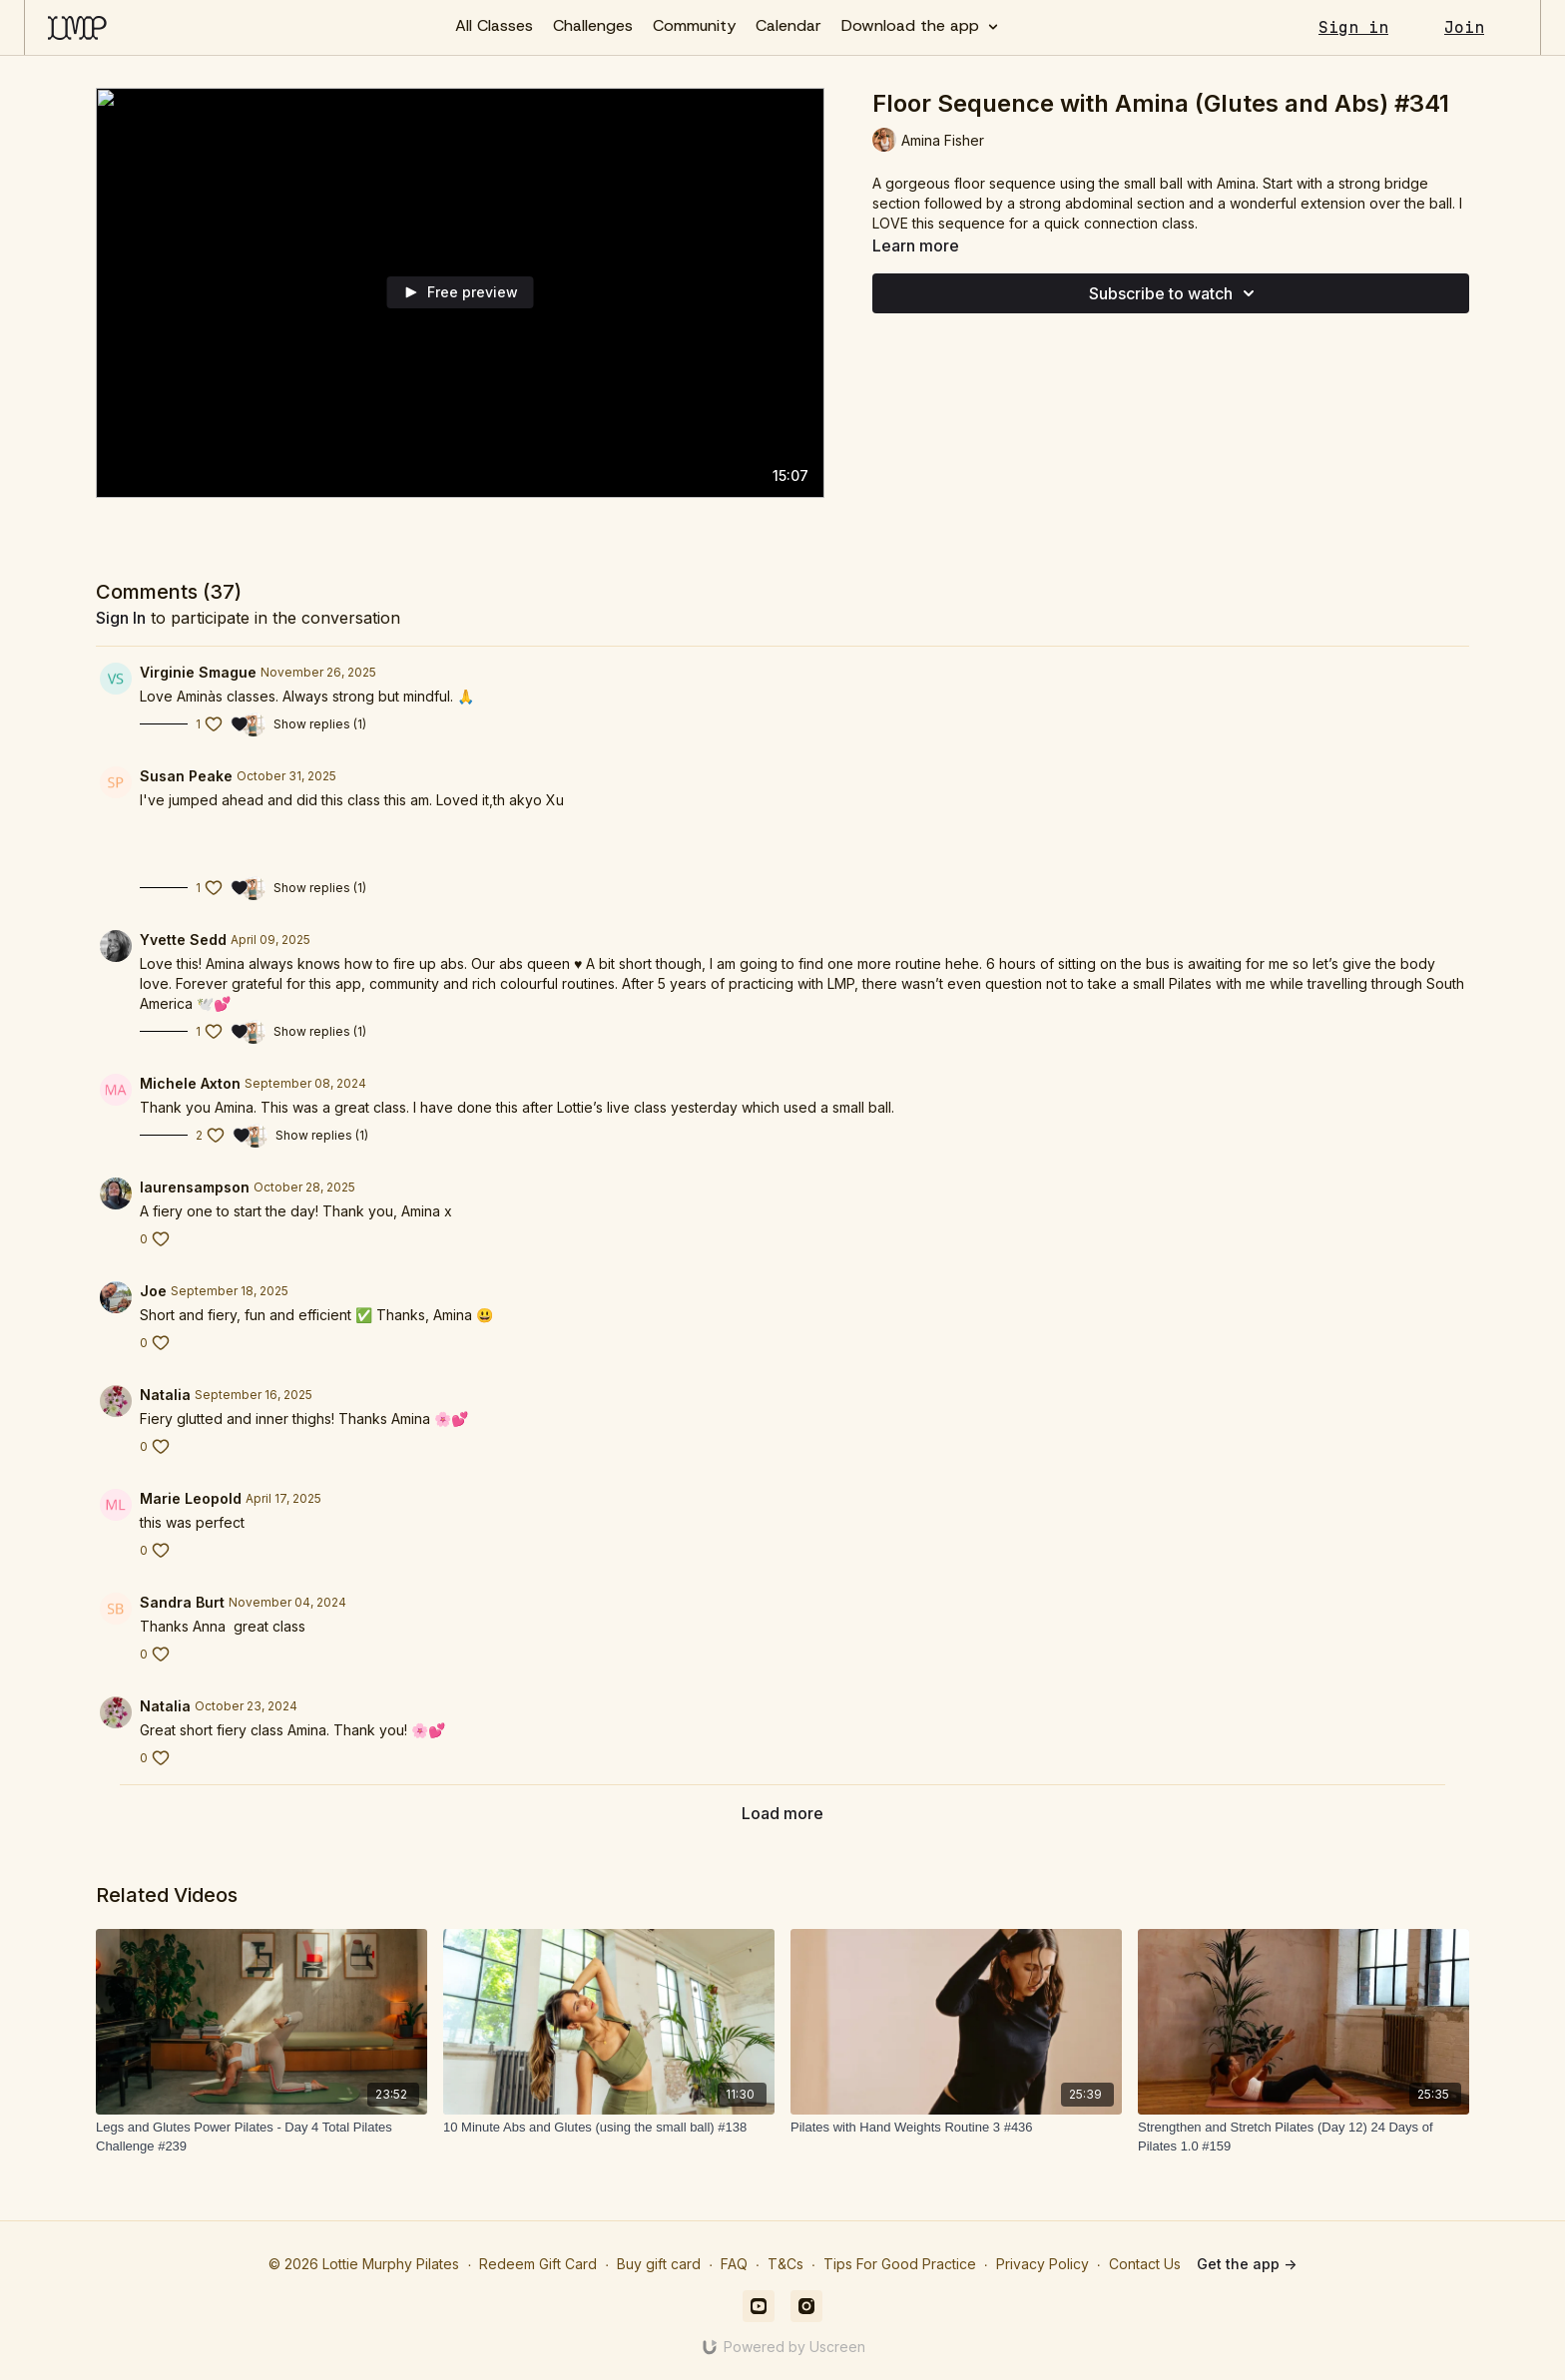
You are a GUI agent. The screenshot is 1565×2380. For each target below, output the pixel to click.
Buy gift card (659, 2263)
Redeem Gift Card (538, 2263)
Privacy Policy (1042, 2263)
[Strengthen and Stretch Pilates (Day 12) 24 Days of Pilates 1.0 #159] (1303, 2137)
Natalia (165, 1394)
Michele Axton (190, 1083)
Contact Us (1145, 2263)
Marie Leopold (191, 1498)
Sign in (1353, 27)
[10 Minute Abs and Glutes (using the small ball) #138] (609, 2128)
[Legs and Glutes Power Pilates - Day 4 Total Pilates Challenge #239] (261, 2137)
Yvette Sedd (183, 939)
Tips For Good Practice (899, 2263)
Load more (782, 1813)
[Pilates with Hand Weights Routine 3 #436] (956, 2128)
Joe (153, 1290)
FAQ (734, 2263)
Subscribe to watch (1175, 293)
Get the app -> (1247, 2263)
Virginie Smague (198, 672)
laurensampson (195, 1187)
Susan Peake (186, 775)
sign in (121, 618)
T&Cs (785, 2263)
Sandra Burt (182, 1602)
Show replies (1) (319, 723)
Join (1464, 27)
